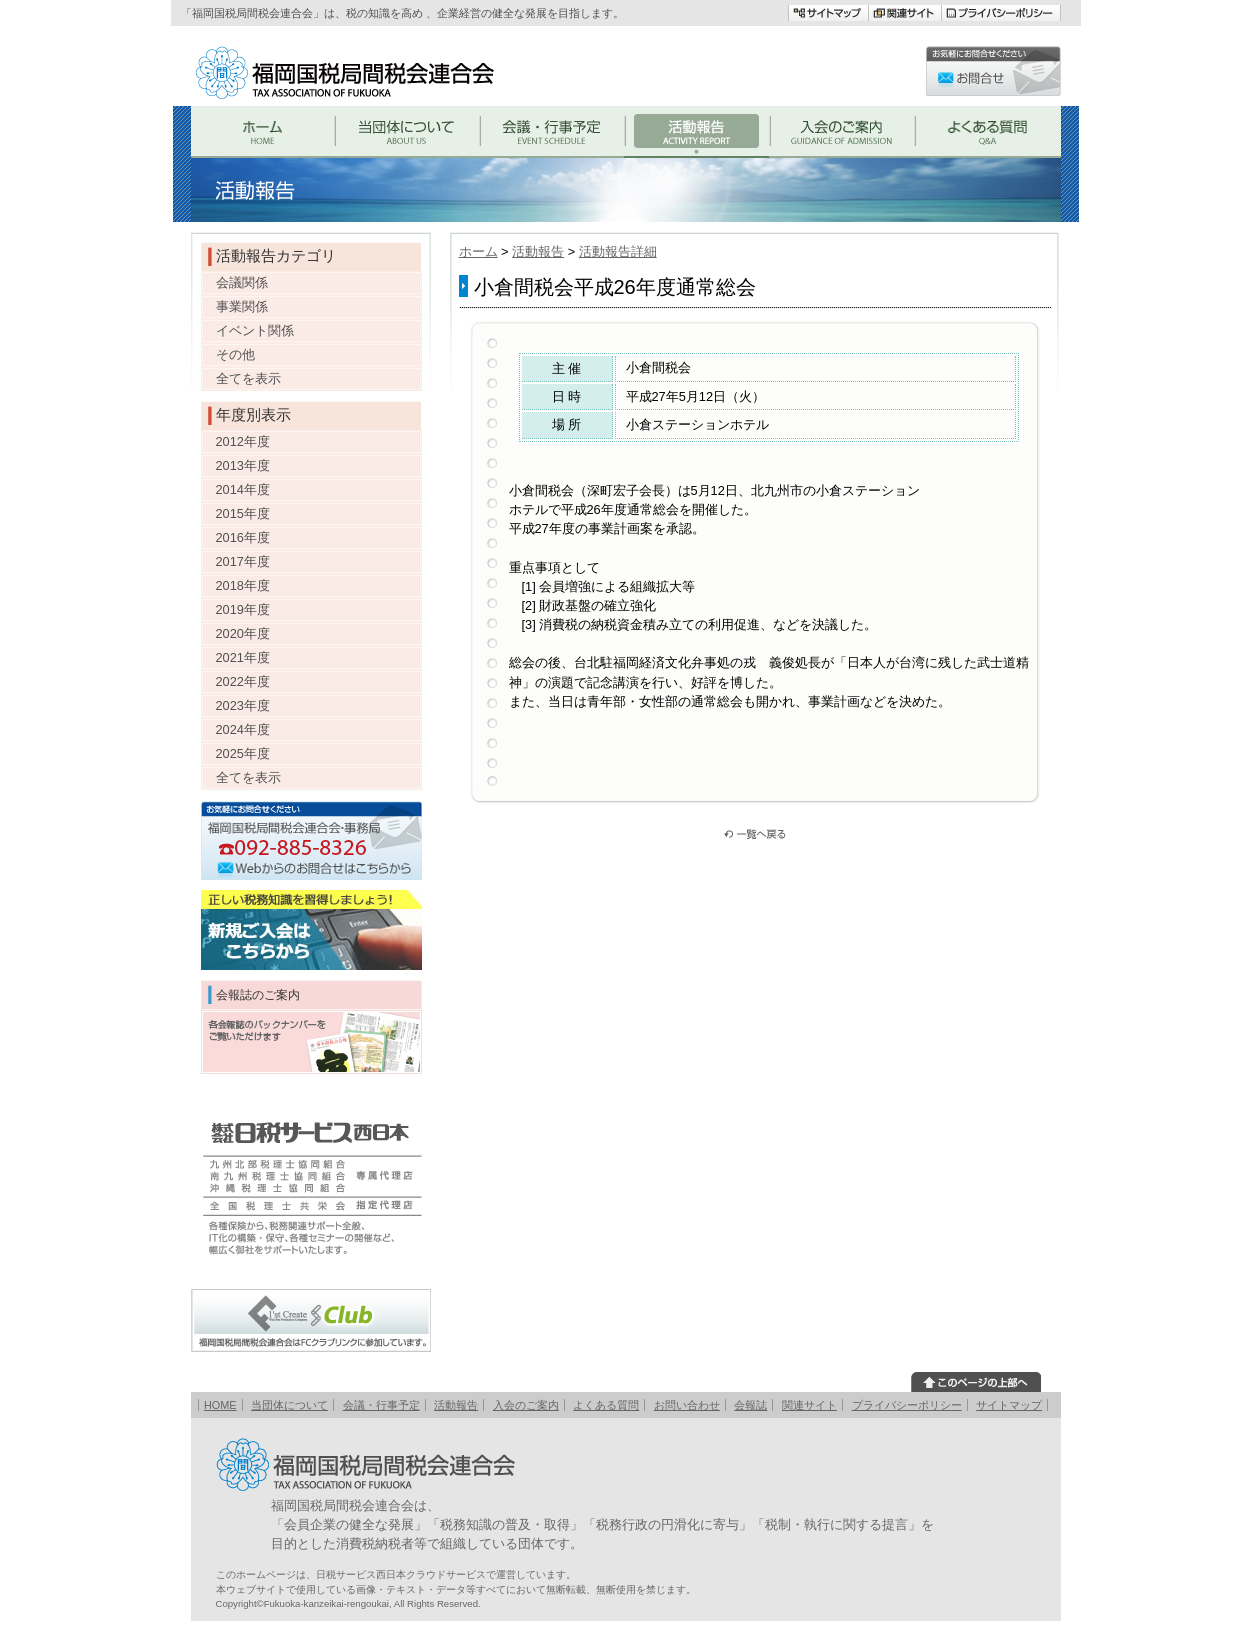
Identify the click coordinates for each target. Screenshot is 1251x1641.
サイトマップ (1009, 1405)
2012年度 (243, 441)
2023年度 (243, 705)
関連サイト (809, 1405)
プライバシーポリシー (907, 1405)
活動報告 (538, 251)
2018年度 (243, 585)
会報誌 (750, 1405)
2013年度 (243, 465)
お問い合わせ (687, 1405)
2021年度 (243, 657)
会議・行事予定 (381, 1405)
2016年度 (243, 537)
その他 (235, 354)
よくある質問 (606, 1405)
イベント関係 (255, 330)
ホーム (478, 251)
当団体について (289, 1405)
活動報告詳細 (618, 251)
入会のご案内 (526, 1405)
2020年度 (243, 633)
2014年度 (243, 489)
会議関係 (242, 282)
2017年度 (243, 561)
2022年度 (243, 681)
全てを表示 (248, 378)
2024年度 (243, 729)
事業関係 (242, 306)
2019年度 (243, 609)
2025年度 (243, 753)
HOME (220, 1405)
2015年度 (243, 513)
